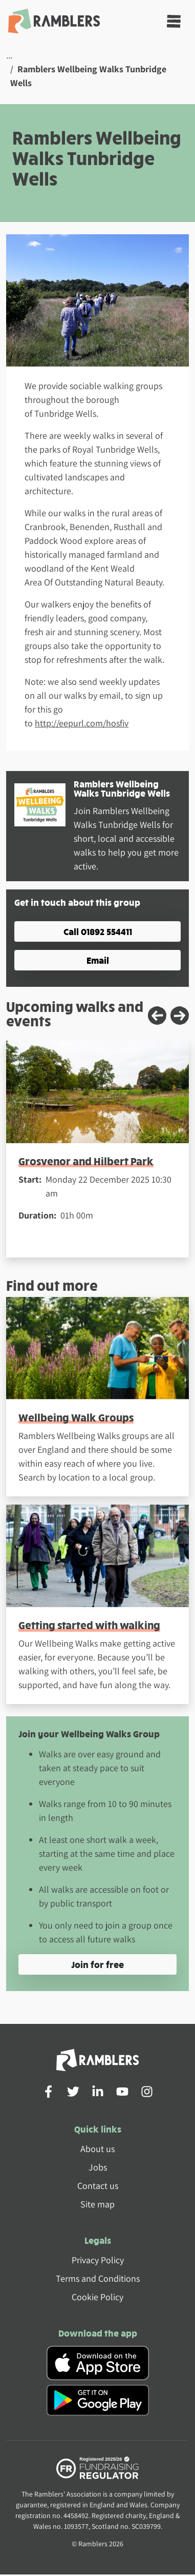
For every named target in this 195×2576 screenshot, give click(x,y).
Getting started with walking (89, 1625)
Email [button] (97, 960)
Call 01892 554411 (97, 931)
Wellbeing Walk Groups (76, 1417)
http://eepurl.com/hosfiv (81, 723)
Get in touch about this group (77, 902)
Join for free (97, 1964)
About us (97, 2149)
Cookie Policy (97, 2297)
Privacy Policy (98, 2260)
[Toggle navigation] (174, 21)
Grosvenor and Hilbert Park (86, 1161)
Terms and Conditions (98, 2278)
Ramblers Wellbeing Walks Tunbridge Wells (122, 788)
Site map (97, 2204)
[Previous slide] (157, 1015)
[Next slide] (179, 1015)
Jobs (98, 2167)
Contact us (97, 2186)
